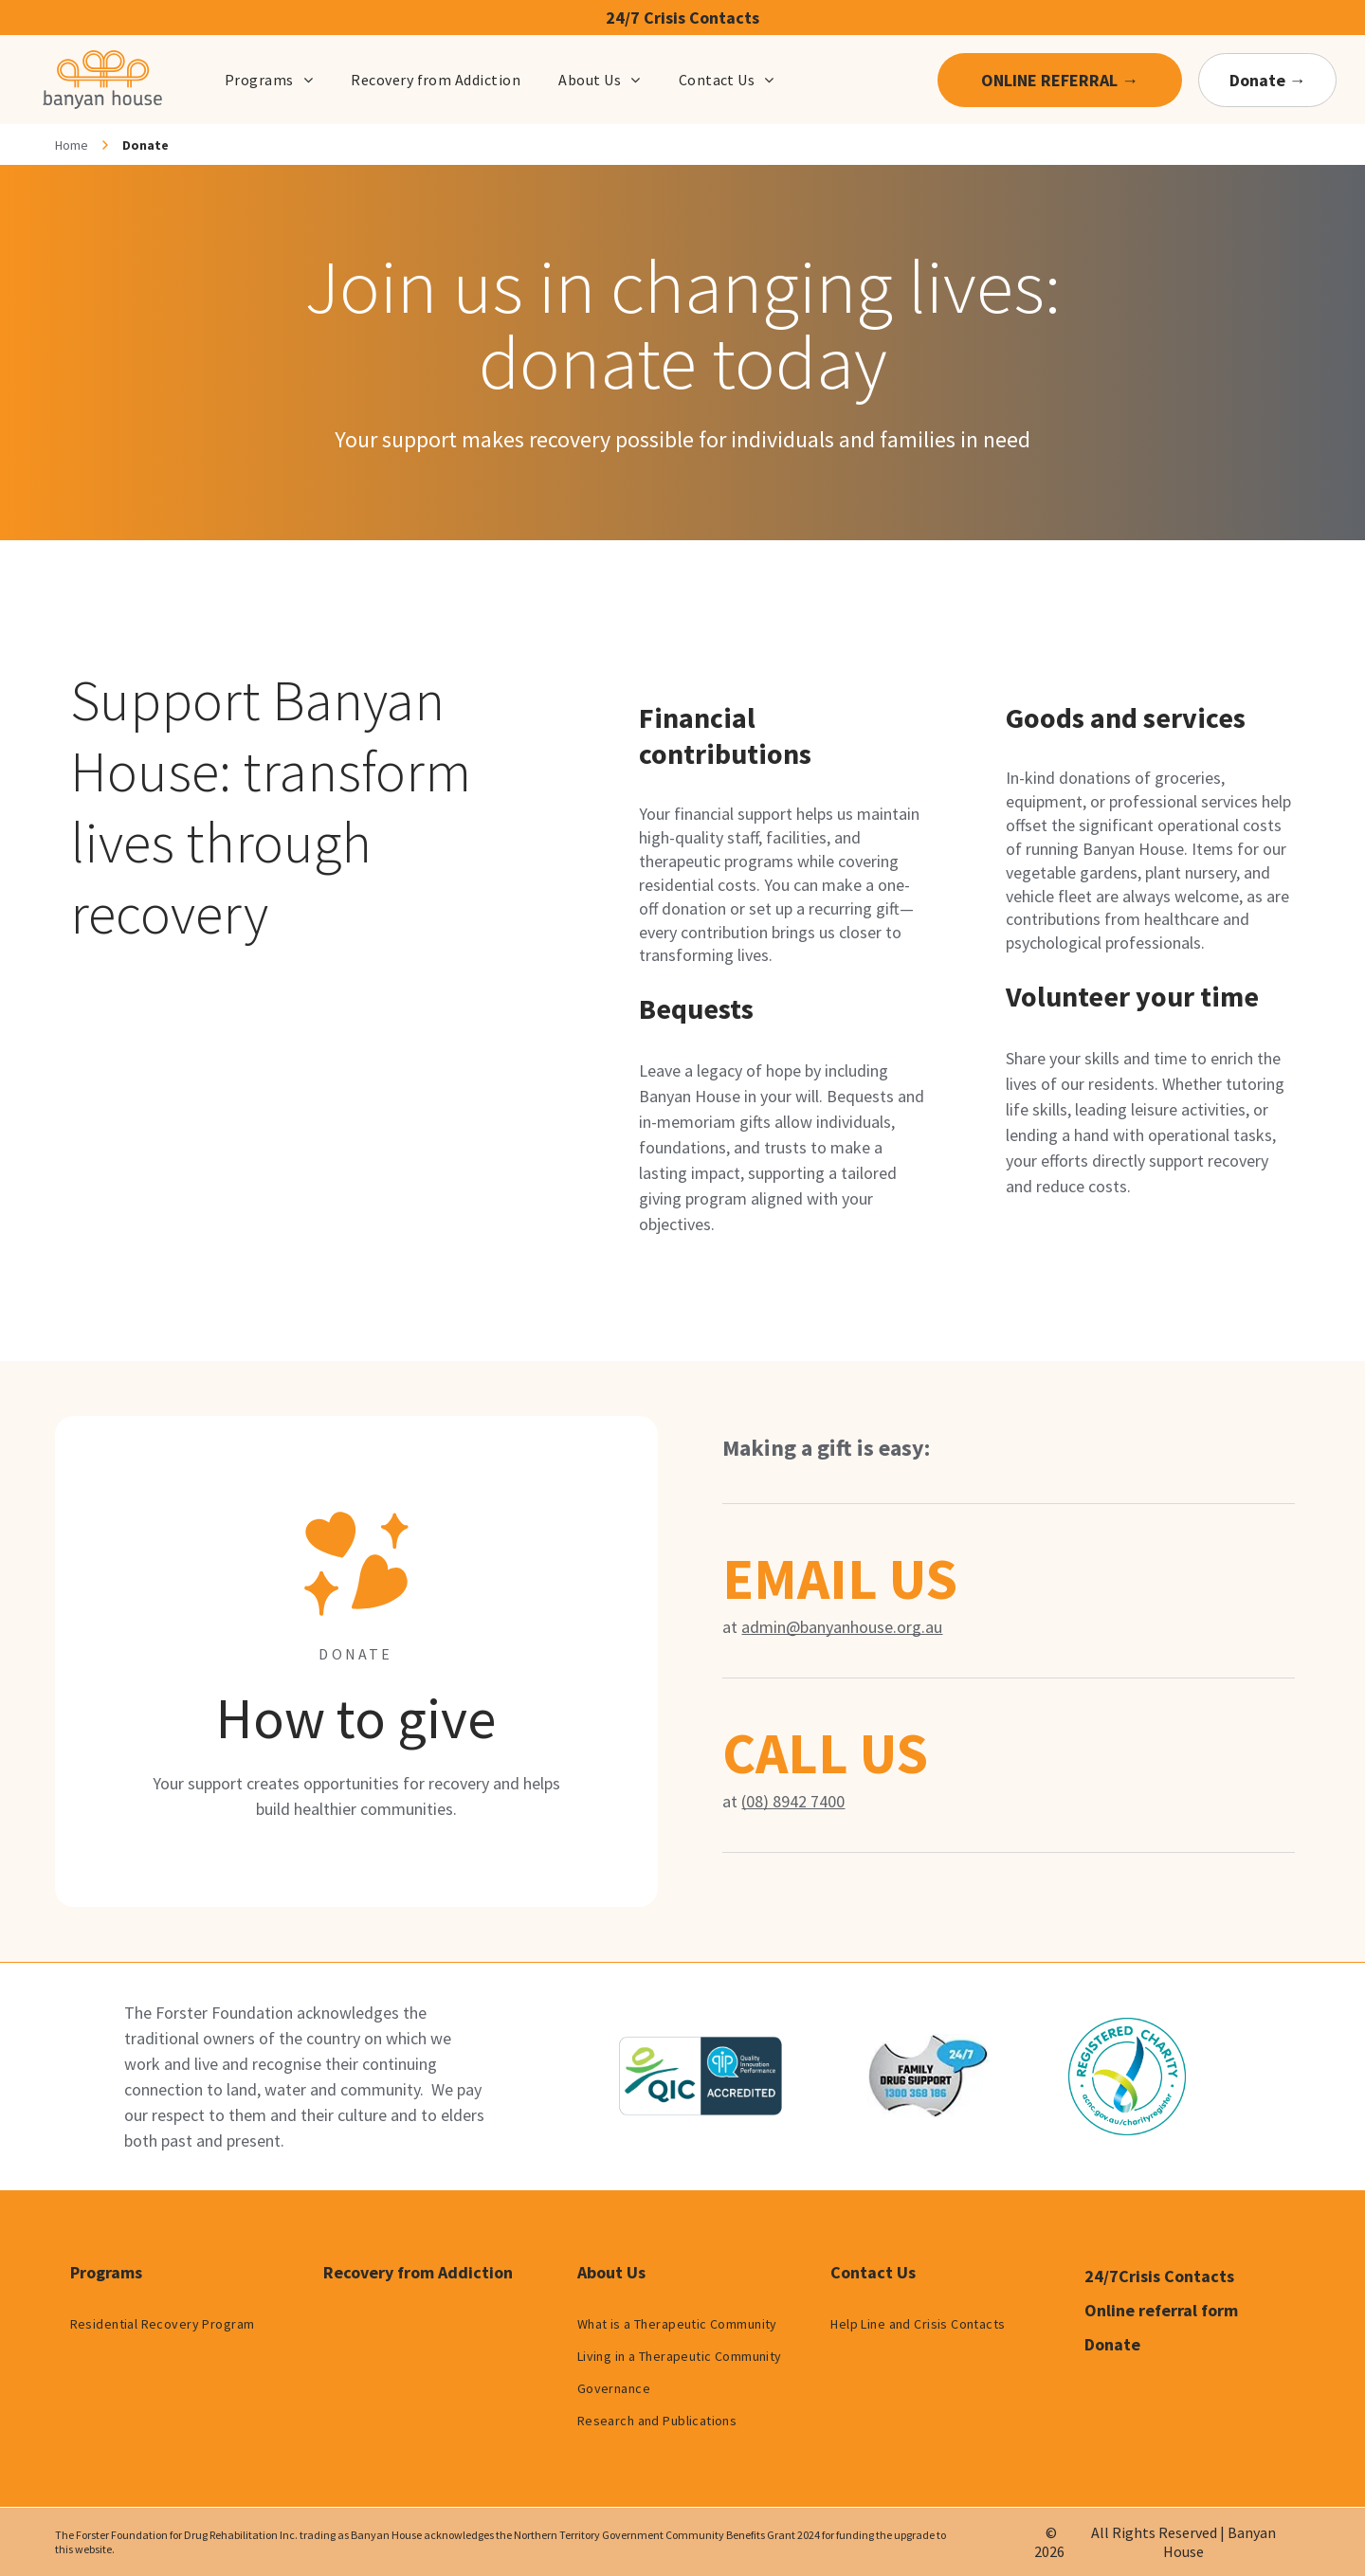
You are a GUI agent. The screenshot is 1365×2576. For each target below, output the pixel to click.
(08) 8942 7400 (793, 1801)
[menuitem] (269, 79)
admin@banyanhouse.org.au (841, 1627)
